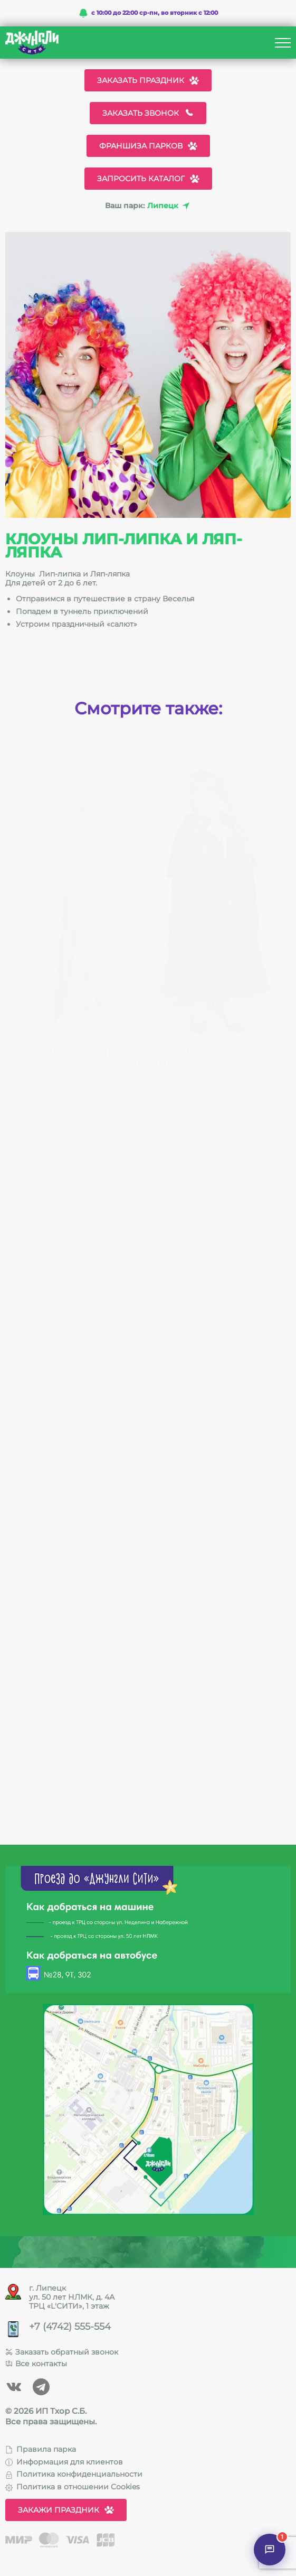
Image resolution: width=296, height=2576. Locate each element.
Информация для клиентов (64, 2462)
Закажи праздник (66, 2510)
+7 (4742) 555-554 (70, 2326)
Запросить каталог (148, 178)
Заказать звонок (148, 113)
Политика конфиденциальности (73, 2474)
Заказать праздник (148, 80)
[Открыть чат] (269, 2549)
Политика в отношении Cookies (72, 2486)
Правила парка (40, 2449)
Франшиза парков (148, 146)
